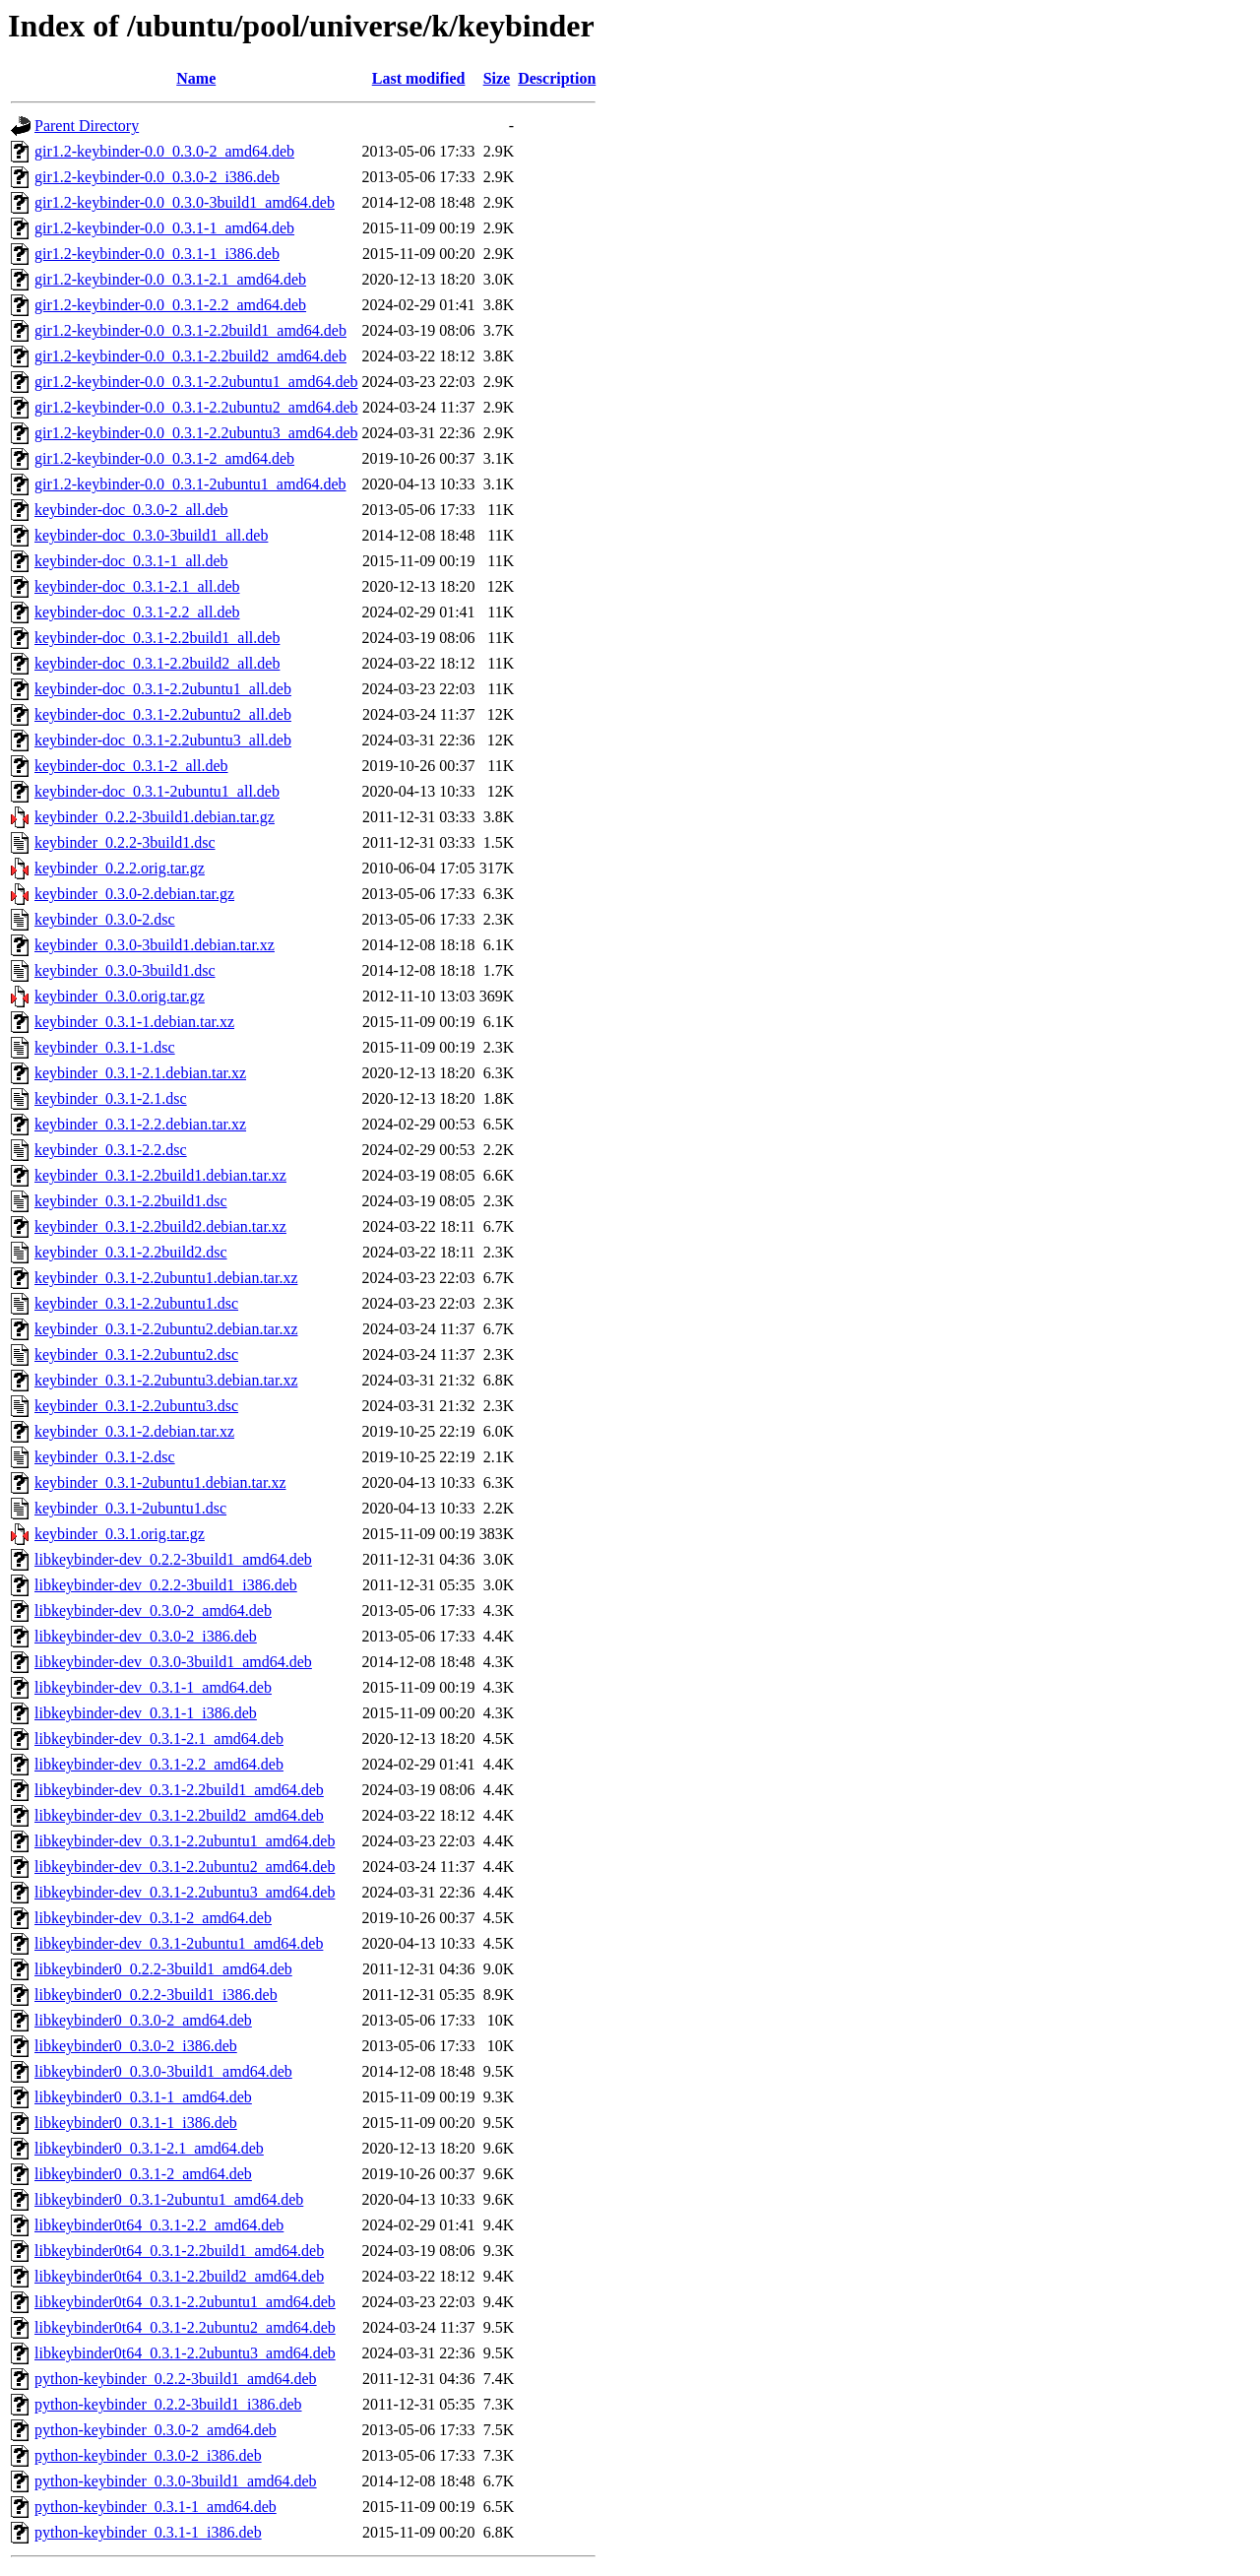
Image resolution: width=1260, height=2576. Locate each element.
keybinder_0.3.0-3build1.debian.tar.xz (154, 944)
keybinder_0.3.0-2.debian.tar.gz (134, 893)
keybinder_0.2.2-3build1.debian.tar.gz (154, 816)
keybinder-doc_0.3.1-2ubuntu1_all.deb (157, 791)
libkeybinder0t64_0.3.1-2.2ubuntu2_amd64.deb (185, 2327)
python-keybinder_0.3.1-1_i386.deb (148, 2532)
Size (497, 78)
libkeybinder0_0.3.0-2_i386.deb (135, 2045)
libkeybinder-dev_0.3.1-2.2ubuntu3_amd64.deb (184, 1892)
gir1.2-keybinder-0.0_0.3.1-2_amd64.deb (164, 458)
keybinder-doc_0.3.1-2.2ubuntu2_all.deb (162, 714)
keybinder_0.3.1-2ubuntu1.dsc (130, 1508)
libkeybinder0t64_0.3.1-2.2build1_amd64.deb (179, 2250)
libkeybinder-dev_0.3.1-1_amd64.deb (153, 1687)
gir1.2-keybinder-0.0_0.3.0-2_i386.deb (157, 176)
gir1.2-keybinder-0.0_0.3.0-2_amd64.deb (164, 151)
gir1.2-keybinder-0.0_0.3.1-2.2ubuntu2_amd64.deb (196, 407)
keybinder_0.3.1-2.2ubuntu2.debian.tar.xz (166, 1328)
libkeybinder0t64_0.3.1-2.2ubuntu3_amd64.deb (185, 2353)
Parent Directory (86, 125)
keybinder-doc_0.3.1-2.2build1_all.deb (157, 637)
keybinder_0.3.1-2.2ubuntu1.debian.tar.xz (166, 1277)
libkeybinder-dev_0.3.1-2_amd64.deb (153, 1917)
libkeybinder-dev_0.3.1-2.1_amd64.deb (159, 1738)
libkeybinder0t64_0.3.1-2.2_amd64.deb (159, 2225)
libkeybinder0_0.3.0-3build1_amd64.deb (163, 2071)
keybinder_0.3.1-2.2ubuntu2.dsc (136, 1354)
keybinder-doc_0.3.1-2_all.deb (131, 765)
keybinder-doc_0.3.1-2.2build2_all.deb (157, 663)
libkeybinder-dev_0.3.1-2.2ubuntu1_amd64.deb (184, 1841)
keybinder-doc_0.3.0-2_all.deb (131, 509)
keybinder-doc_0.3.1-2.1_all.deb (137, 586)
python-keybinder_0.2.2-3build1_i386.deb (168, 2404)
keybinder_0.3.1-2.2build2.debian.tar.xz (160, 1226)
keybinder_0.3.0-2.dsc (104, 919)
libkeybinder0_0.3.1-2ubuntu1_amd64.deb (168, 2199)
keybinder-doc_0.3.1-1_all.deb (131, 560)
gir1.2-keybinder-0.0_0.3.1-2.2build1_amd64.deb (190, 330)
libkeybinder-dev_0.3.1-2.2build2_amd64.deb (179, 1815)
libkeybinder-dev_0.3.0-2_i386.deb (145, 1636)
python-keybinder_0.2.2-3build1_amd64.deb (175, 2378)
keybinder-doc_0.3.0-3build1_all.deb (151, 535)
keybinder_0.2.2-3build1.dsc (125, 842)
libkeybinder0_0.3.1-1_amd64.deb (143, 2097)
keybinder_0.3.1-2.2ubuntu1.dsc (136, 1303)
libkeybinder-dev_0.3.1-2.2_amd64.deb (159, 1764)
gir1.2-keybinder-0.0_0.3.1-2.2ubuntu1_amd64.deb (196, 381)
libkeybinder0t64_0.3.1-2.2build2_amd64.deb (179, 2276)
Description (557, 78)
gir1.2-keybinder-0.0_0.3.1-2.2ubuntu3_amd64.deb (196, 432)
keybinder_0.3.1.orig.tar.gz (119, 1533)
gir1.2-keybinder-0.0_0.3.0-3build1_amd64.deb (184, 202)
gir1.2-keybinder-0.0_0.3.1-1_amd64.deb (164, 228)
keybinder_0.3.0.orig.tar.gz (119, 996)
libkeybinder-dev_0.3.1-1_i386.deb (145, 1713)
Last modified (419, 78)
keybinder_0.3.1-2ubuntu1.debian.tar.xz (160, 1482)
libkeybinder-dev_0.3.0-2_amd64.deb (153, 1610)
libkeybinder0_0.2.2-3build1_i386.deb (156, 1994)
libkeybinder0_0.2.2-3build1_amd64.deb (163, 1969)
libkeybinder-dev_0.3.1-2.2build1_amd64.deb (179, 1789)
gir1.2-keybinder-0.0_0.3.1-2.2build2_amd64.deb (190, 356)
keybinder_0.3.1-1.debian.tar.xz (134, 1021)
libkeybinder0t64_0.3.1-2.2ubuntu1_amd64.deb (185, 2301)
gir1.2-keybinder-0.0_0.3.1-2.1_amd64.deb (170, 279)
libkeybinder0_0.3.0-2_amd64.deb (143, 2020)
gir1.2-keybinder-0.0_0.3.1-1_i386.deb (157, 253)
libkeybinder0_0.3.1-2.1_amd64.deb (149, 2148)
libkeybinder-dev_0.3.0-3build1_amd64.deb (173, 1661)
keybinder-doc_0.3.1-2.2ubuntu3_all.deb (162, 740)
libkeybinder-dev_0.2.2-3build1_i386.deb (165, 1585)
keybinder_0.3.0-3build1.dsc (125, 970)
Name (196, 78)
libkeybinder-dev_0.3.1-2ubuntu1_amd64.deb (178, 1943)
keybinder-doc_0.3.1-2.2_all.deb (137, 612)
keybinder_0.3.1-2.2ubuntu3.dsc (136, 1405)
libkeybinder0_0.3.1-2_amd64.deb (143, 2173)
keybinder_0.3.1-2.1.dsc (110, 1098)
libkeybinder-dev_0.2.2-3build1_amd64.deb (173, 1559)
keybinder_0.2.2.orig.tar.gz (119, 868)
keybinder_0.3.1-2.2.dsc (110, 1149)
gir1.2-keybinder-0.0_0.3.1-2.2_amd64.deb (170, 304)
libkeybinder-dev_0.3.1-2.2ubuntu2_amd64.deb (184, 1866)
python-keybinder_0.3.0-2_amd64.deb (155, 2429)
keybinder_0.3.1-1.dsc (104, 1047)
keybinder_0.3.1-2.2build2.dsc (130, 1252)
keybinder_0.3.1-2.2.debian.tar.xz (140, 1124)
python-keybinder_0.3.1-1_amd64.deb (155, 2506)
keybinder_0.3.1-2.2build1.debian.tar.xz (160, 1175)
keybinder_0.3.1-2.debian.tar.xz (134, 1431)
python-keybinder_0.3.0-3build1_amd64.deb (175, 2481)
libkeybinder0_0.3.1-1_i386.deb (135, 2122)
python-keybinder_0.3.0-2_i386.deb (148, 2455)
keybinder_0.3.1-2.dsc (104, 1457)
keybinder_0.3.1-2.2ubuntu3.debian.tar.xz (166, 1380)
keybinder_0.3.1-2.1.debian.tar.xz (140, 1072)
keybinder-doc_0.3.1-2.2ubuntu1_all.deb (162, 688)
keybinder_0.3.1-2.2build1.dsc (130, 1200)
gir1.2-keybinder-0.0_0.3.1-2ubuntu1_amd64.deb (190, 484)
